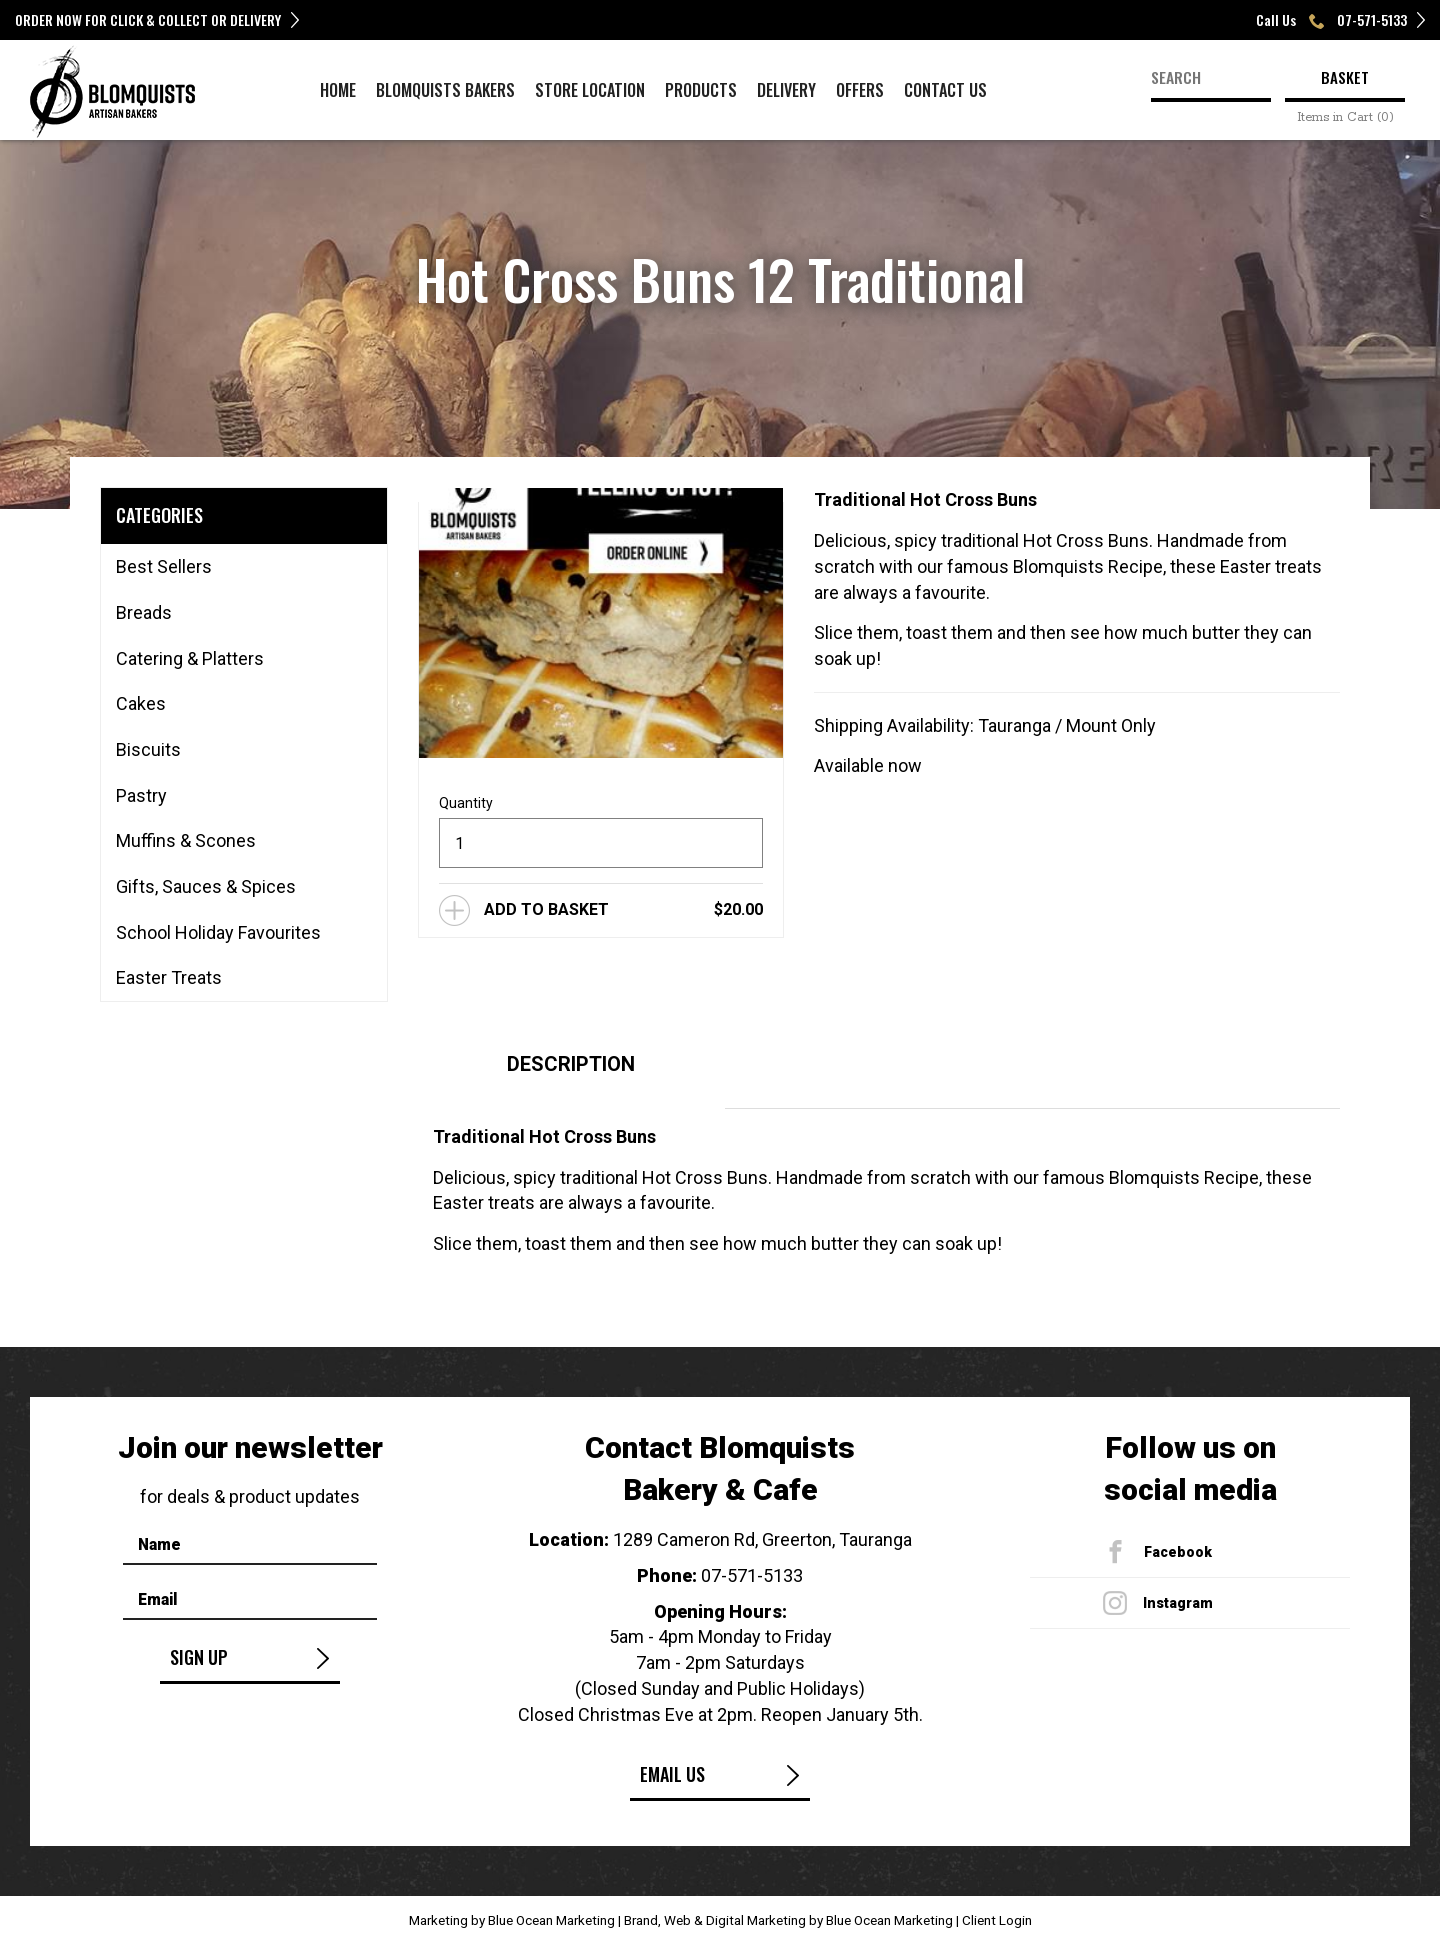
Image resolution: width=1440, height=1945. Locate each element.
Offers (860, 90)
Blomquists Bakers (445, 90)
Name (159, 1544)
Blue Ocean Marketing (551, 1920)
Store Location (590, 90)
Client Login (997, 1920)
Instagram (1178, 1603)
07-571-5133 (752, 1575)
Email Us (672, 1774)
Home (338, 90)
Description (571, 1064)
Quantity (466, 803)
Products (701, 90)
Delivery (786, 90)
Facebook (1178, 1552)
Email (157, 1599)
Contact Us (945, 90)
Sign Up (199, 1657)
